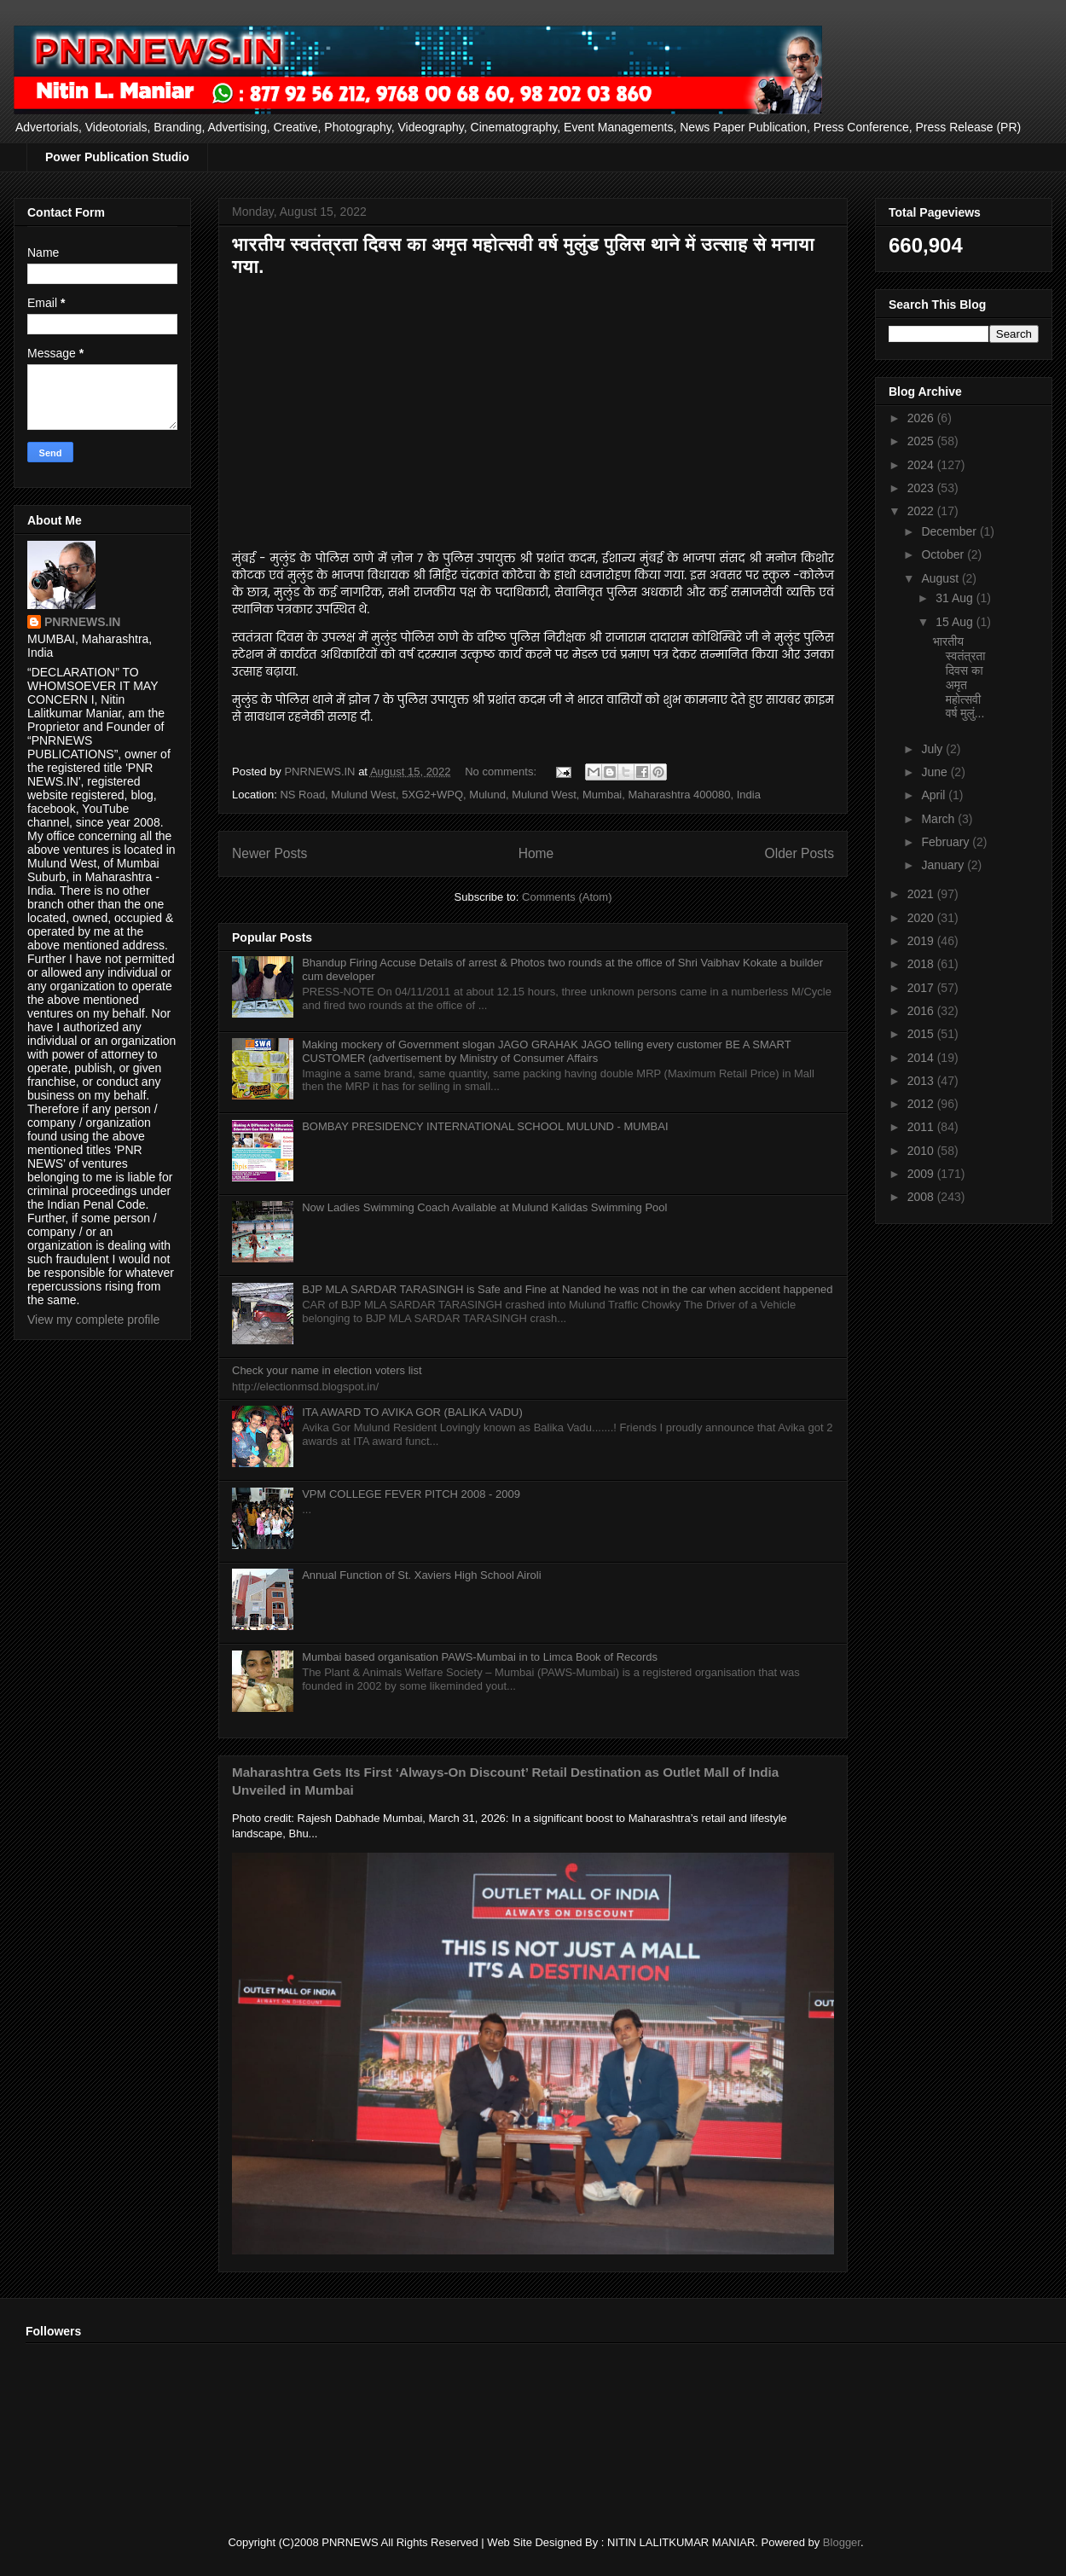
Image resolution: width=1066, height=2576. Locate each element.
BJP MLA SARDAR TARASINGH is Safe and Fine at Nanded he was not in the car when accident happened (567, 1289)
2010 (922, 1150)
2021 (922, 894)
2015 (922, 1034)
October (944, 554)
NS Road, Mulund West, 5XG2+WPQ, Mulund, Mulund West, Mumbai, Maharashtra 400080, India (520, 794)
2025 (922, 441)
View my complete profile (93, 1319)
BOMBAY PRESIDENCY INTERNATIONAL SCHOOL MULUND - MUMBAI (485, 1126)
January (944, 865)
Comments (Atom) (566, 897)
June (935, 772)
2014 (922, 1058)
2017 (922, 988)
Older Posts (799, 853)
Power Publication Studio (117, 157)
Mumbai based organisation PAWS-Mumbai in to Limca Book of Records (480, 1657)
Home (536, 853)
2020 (922, 918)
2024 (922, 465)
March (939, 819)
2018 (922, 964)
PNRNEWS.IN (82, 622)
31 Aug (956, 598)
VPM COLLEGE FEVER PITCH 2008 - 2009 (411, 1494)
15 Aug (956, 622)
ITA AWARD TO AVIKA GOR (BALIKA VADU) (412, 1412)
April (934, 795)
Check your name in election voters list (327, 1370)
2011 (922, 1127)
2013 (922, 1081)
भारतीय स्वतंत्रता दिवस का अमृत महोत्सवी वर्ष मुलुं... (959, 677)
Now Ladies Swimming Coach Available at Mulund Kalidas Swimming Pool (484, 1207)
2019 (922, 941)
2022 (922, 511)
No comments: (502, 771)
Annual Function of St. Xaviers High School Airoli (421, 1575)
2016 (922, 1011)
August (941, 578)
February (946, 842)
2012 (922, 1104)
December (950, 531)
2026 (922, 418)
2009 (922, 1174)
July (933, 749)
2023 (922, 488)
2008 (922, 1197)
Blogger (841, 2542)
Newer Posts (269, 853)
